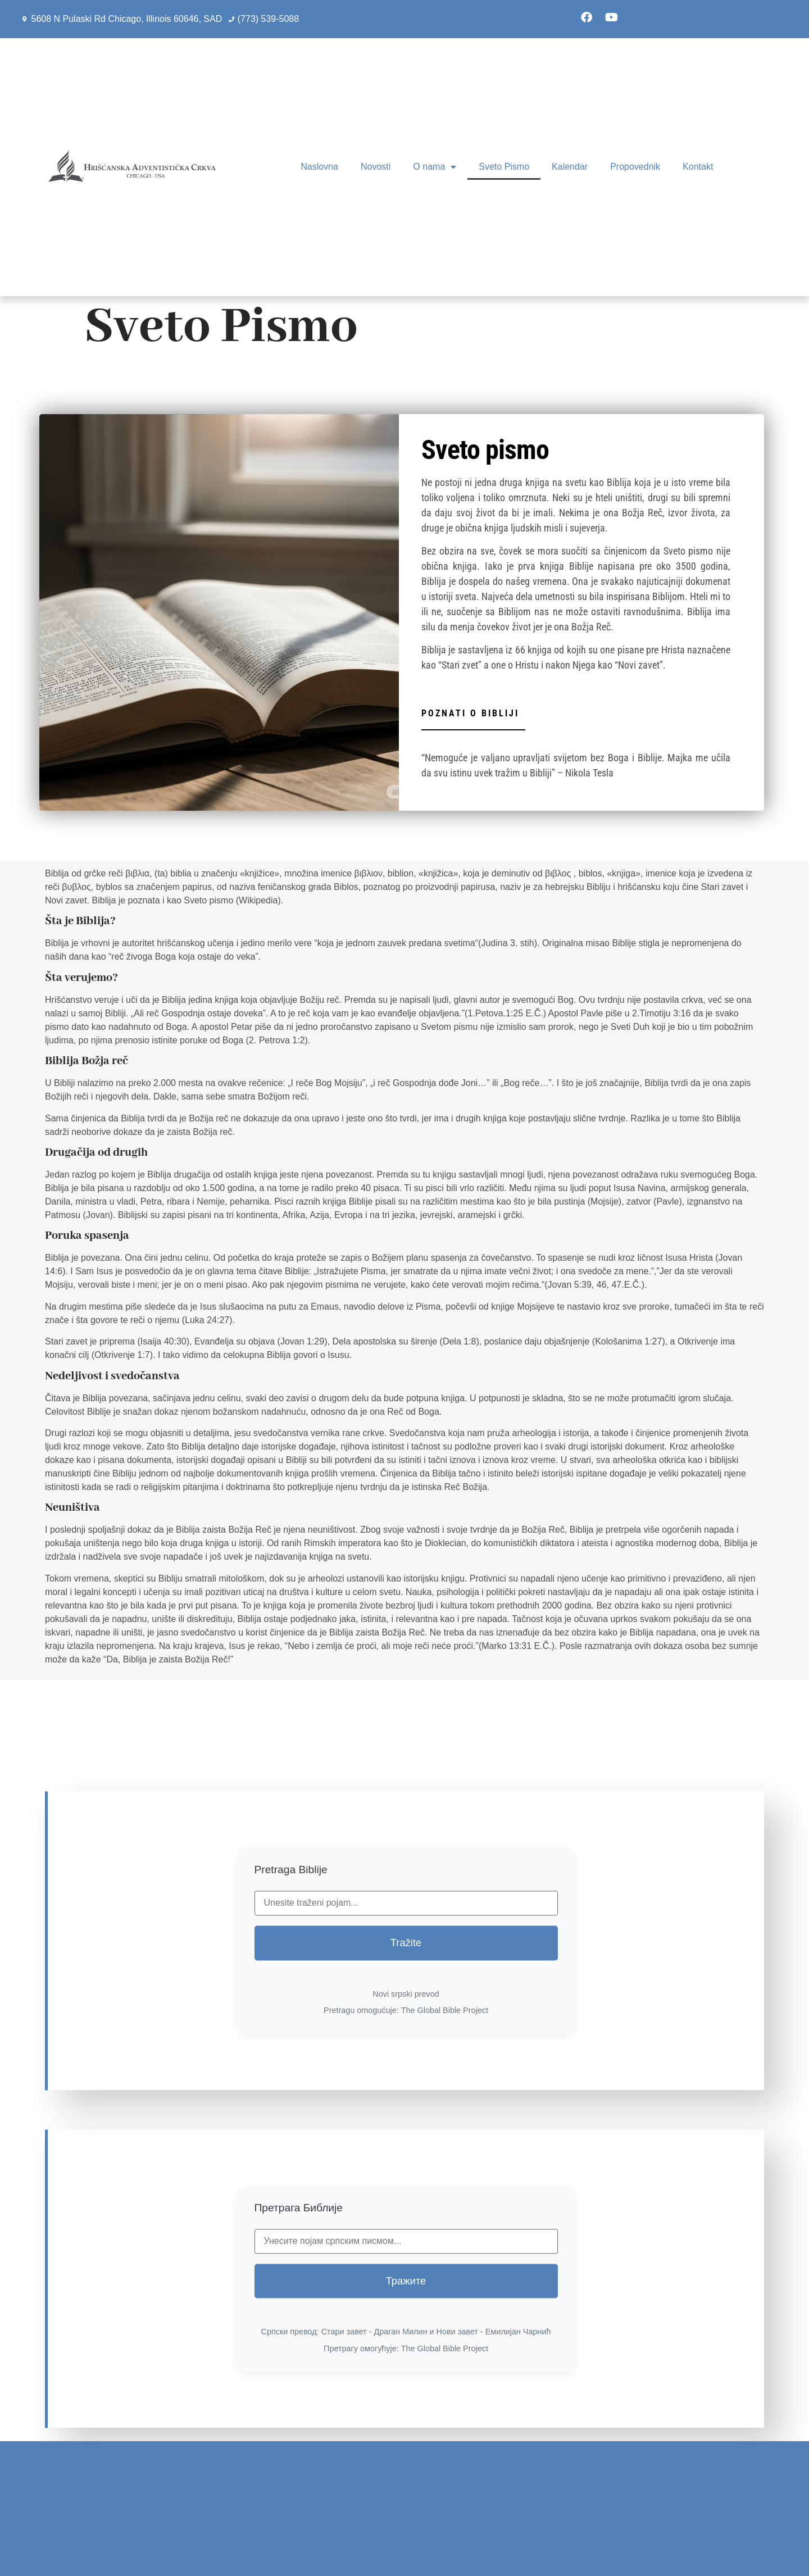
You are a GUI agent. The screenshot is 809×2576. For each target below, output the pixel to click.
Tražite (406, 2113)
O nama (434, 167)
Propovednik (635, 166)
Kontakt (698, 166)
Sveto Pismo (504, 166)
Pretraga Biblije (291, 2039)
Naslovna (319, 166)
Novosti (375, 166)
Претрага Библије (298, 2377)
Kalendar (570, 166)
